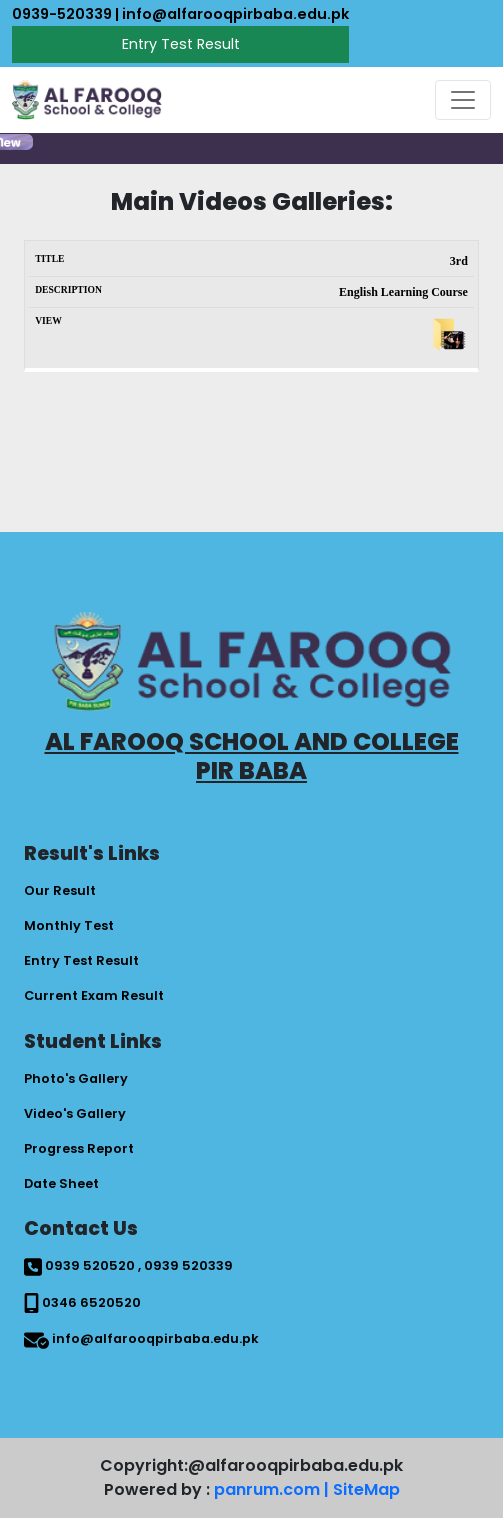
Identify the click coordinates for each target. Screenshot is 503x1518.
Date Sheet (61, 1183)
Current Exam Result (94, 995)
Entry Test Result (181, 44)
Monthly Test (69, 925)
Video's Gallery (75, 1113)
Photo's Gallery (76, 1078)
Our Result (60, 890)
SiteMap (366, 1489)
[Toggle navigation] (463, 100)
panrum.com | (271, 1489)
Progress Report (79, 1148)
